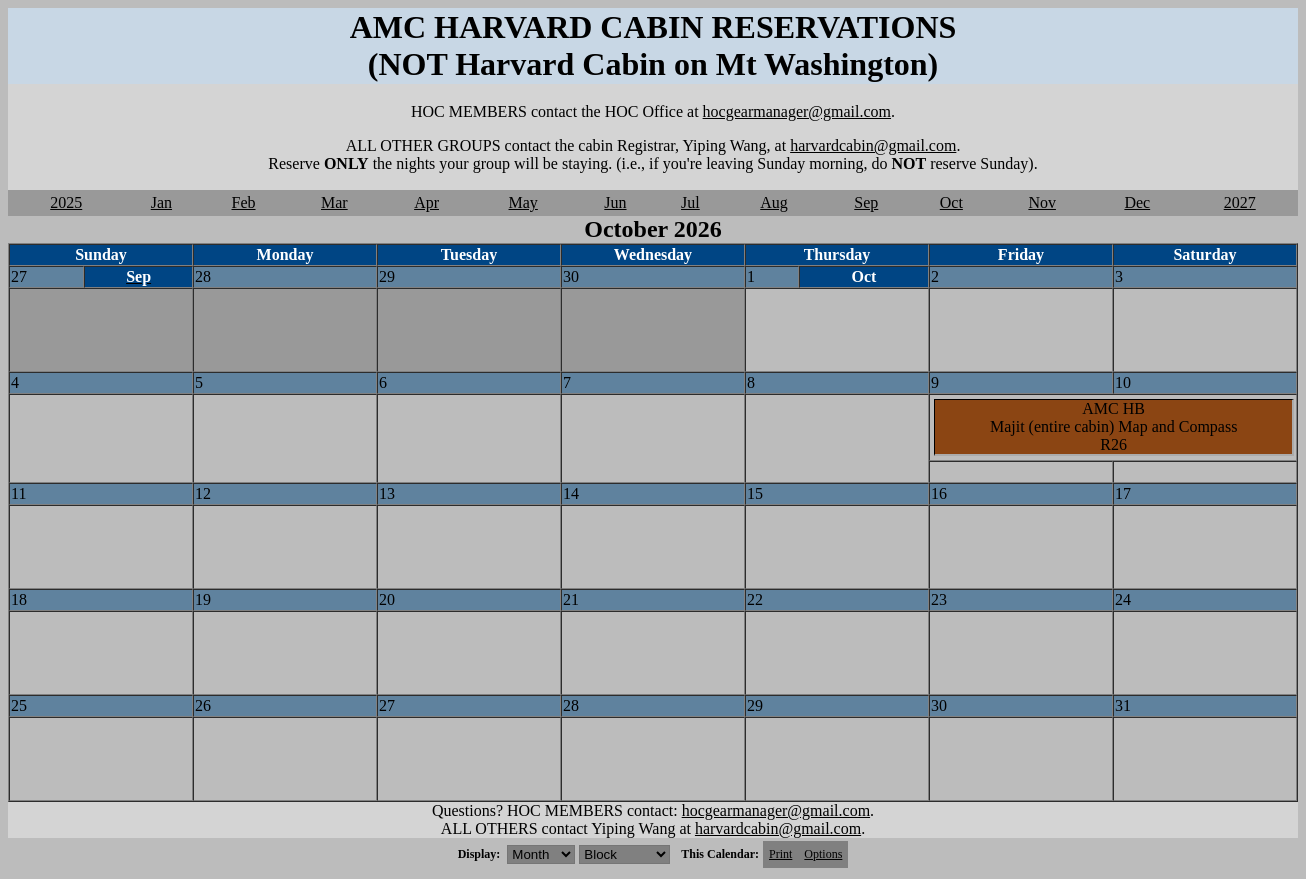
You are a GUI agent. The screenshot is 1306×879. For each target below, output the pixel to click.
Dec (1137, 202)
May (523, 202)
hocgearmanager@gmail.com (797, 111)
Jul (690, 202)
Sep (866, 202)
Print (780, 854)
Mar (334, 202)
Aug (774, 202)
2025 (66, 202)
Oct (951, 202)
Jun (615, 202)
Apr (426, 202)
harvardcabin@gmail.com (873, 145)
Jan (161, 202)
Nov (1042, 202)
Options (823, 854)
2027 (1240, 202)
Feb (244, 202)
